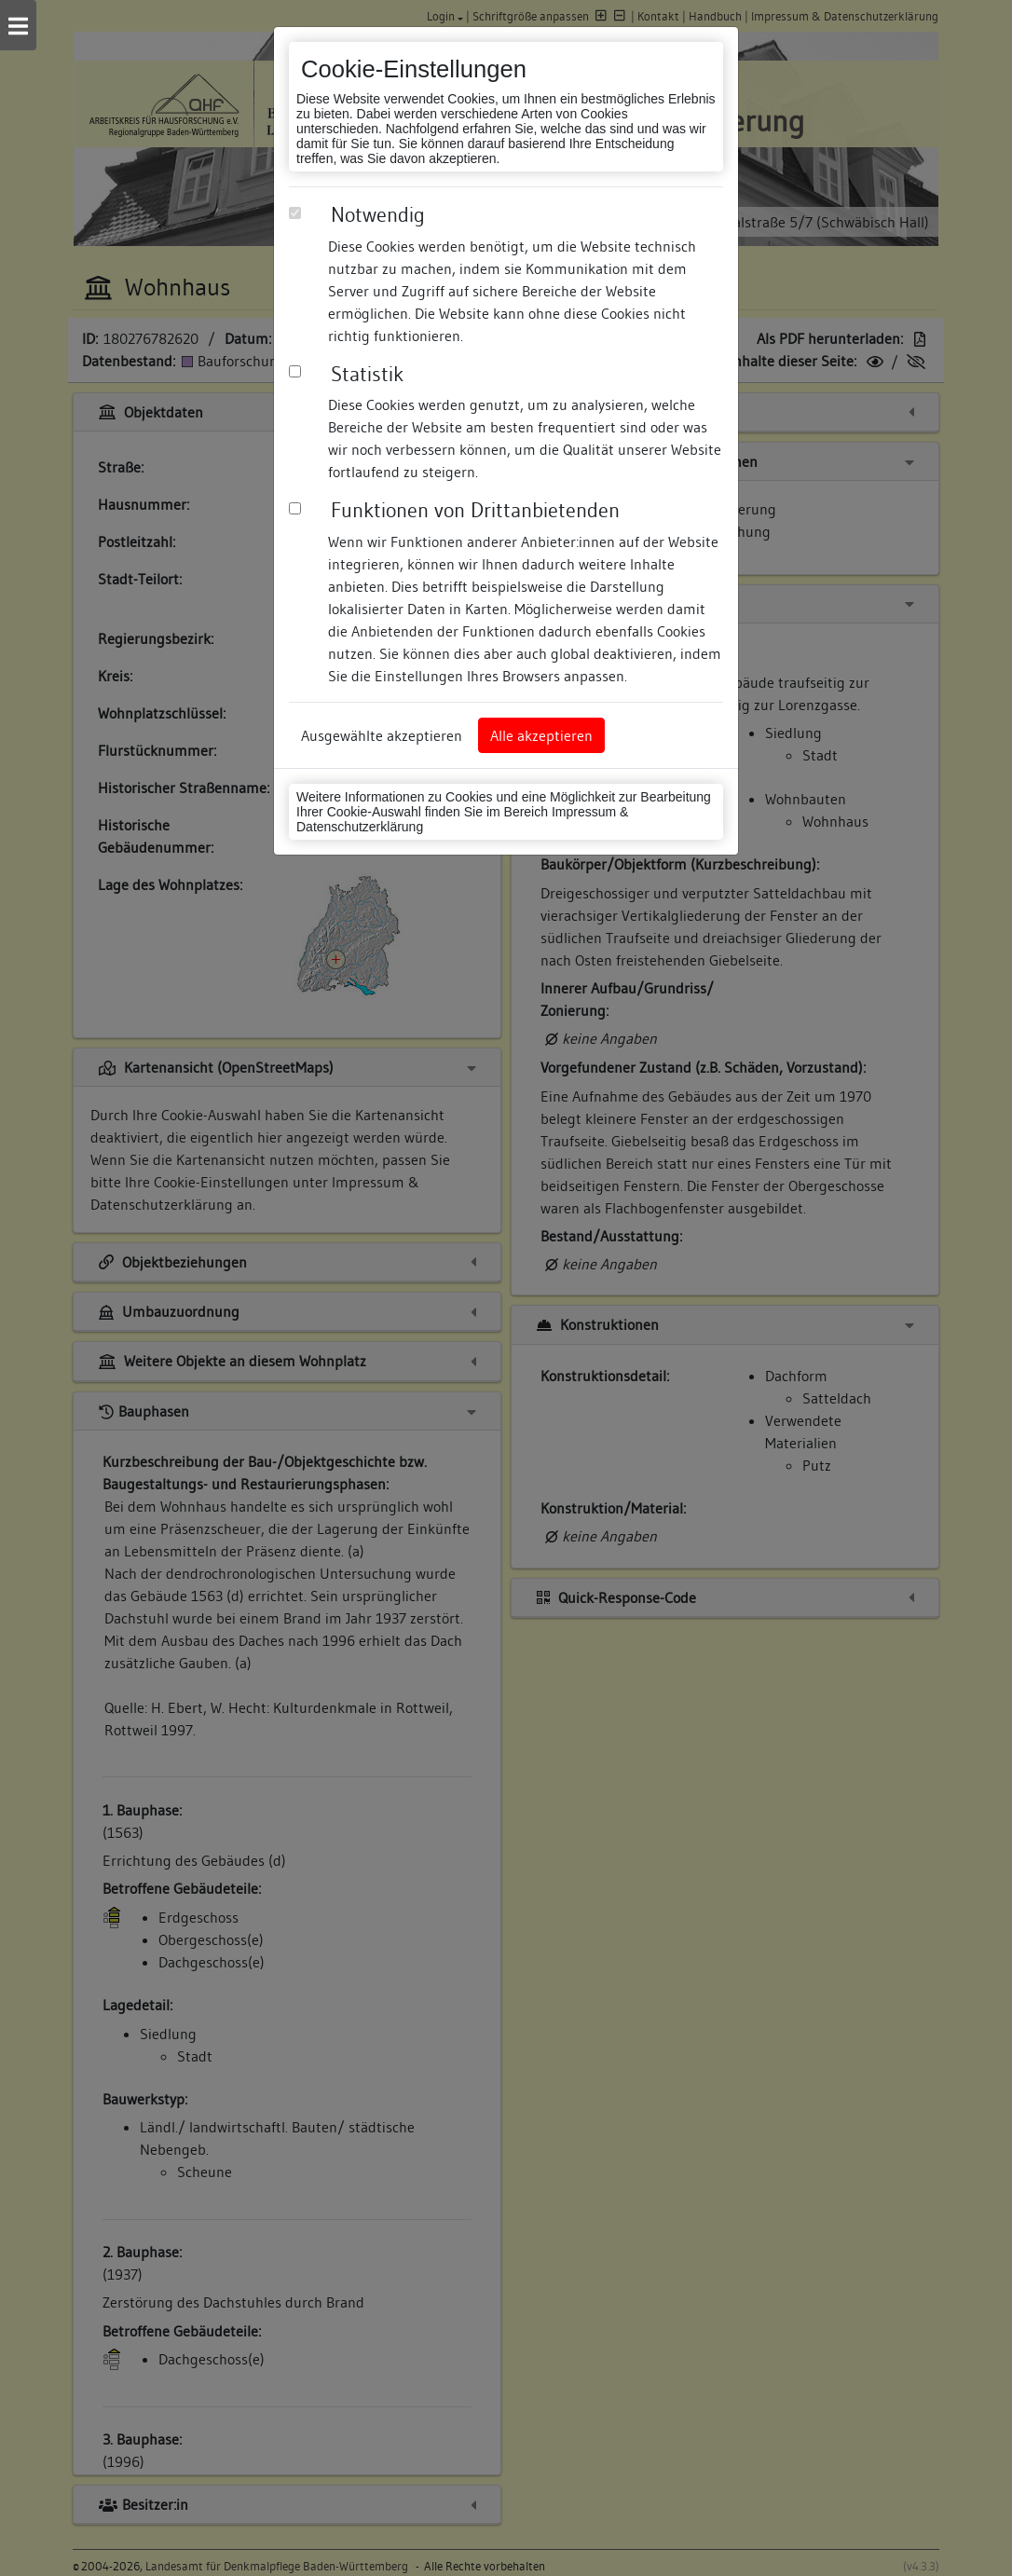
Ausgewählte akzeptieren (381, 735)
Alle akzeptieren (541, 735)
